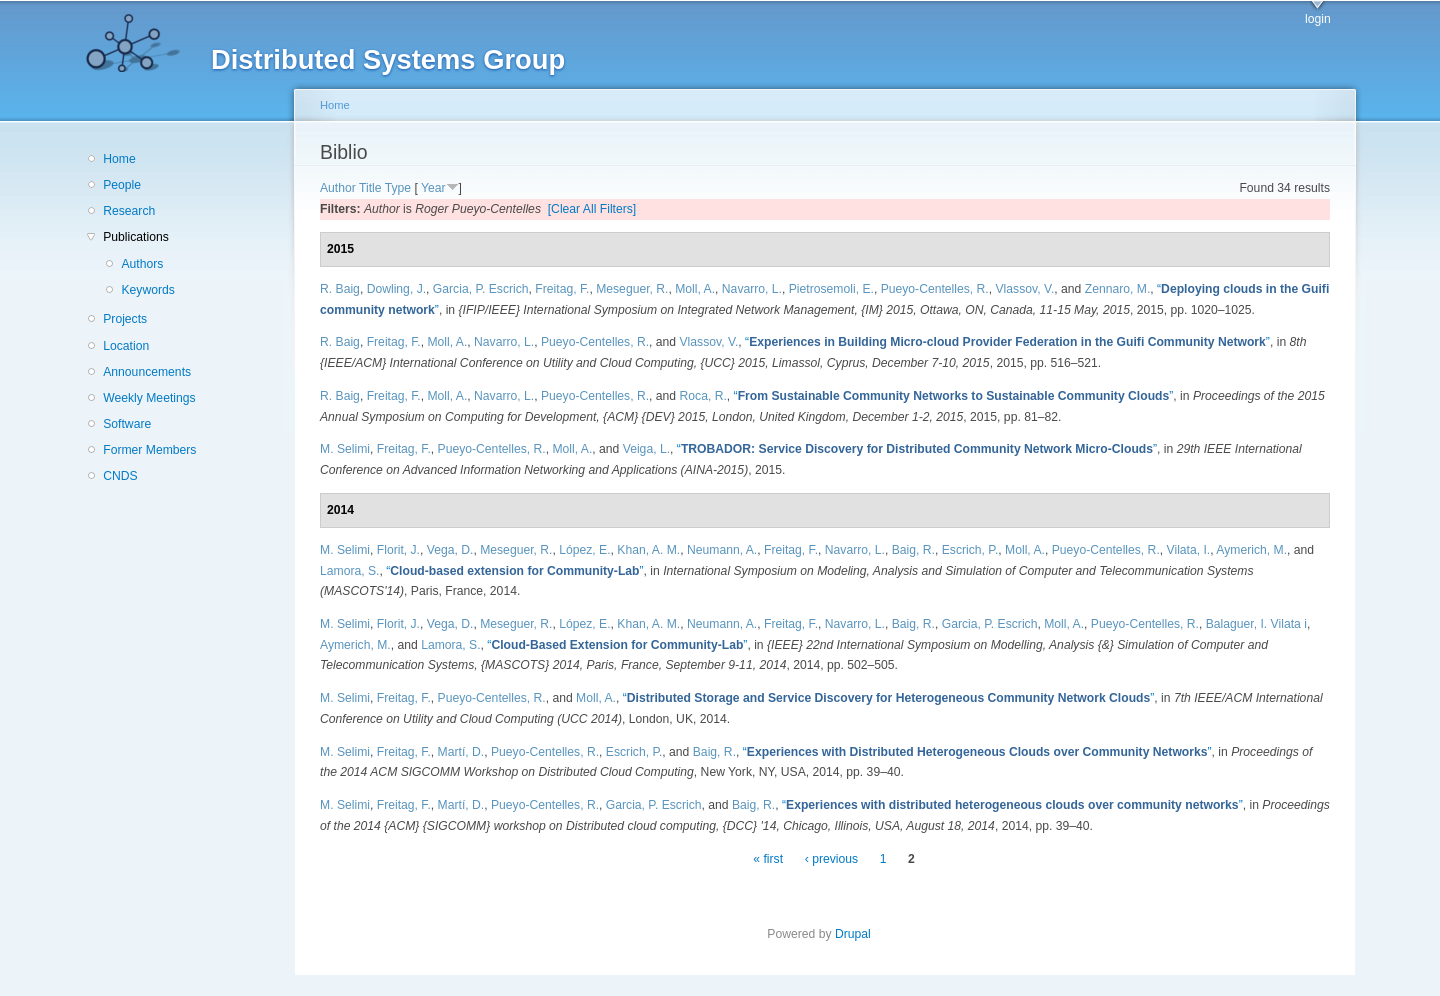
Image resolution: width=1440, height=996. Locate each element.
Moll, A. (695, 289)
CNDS (120, 476)
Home (119, 159)
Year (433, 188)
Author (338, 188)
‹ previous (831, 859)
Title (370, 188)
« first (768, 859)
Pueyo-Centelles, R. (935, 289)
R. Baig (340, 289)
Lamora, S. (349, 571)
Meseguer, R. (632, 289)
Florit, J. (398, 550)
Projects (125, 319)
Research (129, 211)
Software (127, 424)
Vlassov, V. (1025, 289)
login (1318, 19)
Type (398, 188)
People (122, 185)
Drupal (859, 934)
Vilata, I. (1189, 550)
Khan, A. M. (648, 550)
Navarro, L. (752, 289)
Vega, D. (450, 550)
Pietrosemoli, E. (831, 289)
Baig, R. (913, 550)
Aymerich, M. (1251, 550)
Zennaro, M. (1118, 289)
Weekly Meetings (149, 398)
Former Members (149, 450)
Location (126, 346)
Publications (136, 237)
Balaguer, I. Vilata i (1256, 624)
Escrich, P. (970, 550)
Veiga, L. (646, 449)
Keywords (147, 290)
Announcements (147, 372)
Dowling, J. (396, 289)
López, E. (584, 550)
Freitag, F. (562, 289)
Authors (142, 264)
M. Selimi (345, 449)
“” (1007, 342)
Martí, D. (461, 752)
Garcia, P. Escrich (481, 289)
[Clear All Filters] (592, 209)
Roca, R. (703, 396)
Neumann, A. (722, 550)
